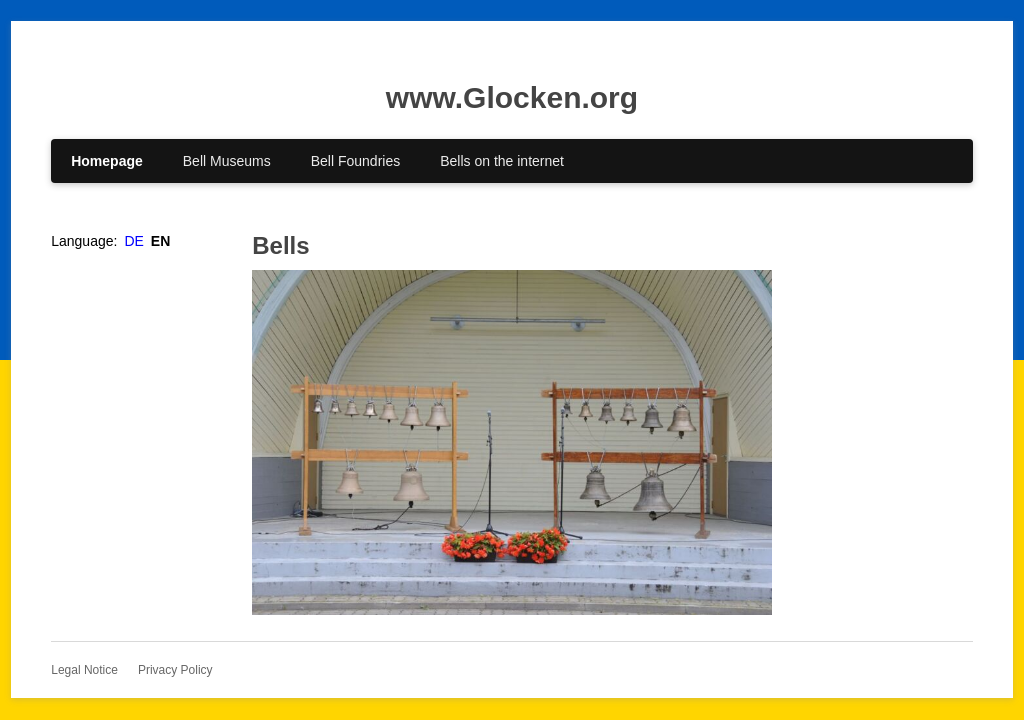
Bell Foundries (356, 161)
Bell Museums (227, 161)
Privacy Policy (175, 670)
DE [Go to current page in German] (133, 241)
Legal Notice (84, 670)
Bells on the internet (502, 161)
